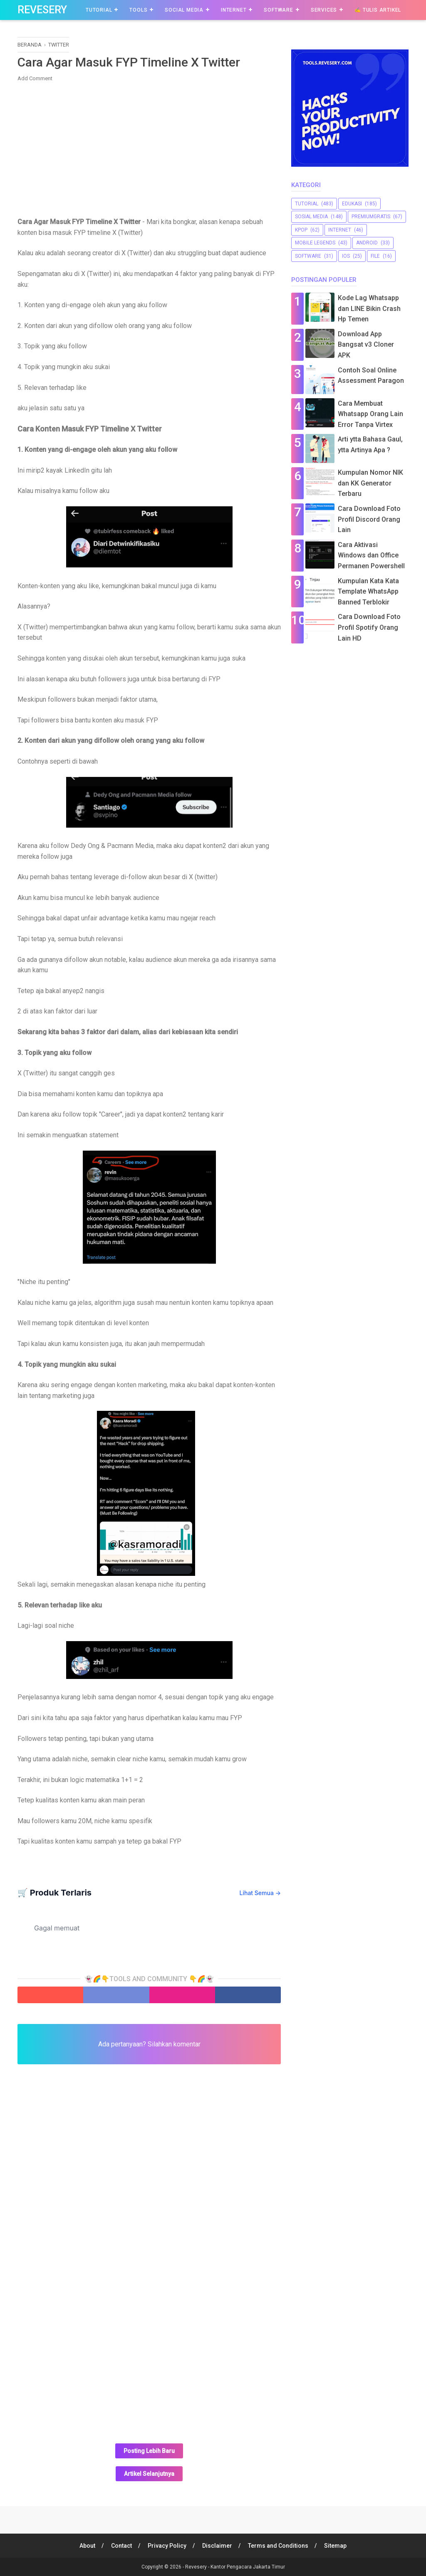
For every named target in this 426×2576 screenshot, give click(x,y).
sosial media (311, 216)
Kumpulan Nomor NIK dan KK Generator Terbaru (370, 483)
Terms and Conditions (278, 2545)
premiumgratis (371, 216)
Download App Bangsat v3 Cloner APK (366, 344)
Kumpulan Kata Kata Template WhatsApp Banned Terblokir (368, 591)
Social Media (184, 10)
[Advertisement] (149, 148)
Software (278, 10)
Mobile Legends (315, 243)
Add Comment (34, 78)
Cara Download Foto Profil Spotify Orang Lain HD (369, 627)
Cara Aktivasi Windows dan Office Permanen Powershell (371, 555)
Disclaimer (217, 2545)
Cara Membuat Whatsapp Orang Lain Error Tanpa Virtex (370, 414)
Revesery (42, 10)
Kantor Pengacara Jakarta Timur (248, 2567)
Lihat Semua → (260, 1892)
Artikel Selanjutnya (149, 2473)
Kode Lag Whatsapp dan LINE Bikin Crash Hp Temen (369, 308)
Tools (138, 10)
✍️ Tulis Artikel (377, 10)
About (87, 2545)
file (375, 256)
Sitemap (335, 2545)
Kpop (301, 230)
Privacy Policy (167, 2545)
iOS (346, 256)
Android (367, 243)
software (308, 256)
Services (324, 10)
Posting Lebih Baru (149, 2451)
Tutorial (99, 10)
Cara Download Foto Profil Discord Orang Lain (369, 519)
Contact (121, 2545)
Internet (233, 10)
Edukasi (352, 204)
